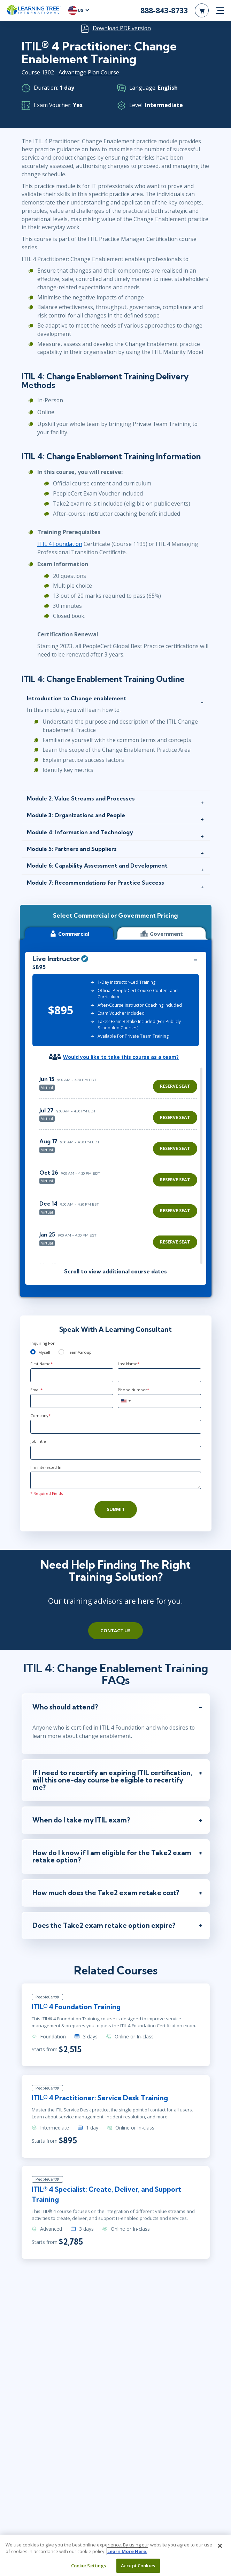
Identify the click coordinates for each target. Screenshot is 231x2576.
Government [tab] (161, 933)
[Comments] (115, 1480)
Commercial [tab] (69, 933)
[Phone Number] (159, 1401)
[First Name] (71, 1375)
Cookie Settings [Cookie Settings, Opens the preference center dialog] (88, 2565)
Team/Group (79, 1352)
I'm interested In (45, 1467)
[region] (120, 1166)
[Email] (71, 1401)
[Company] (115, 1427)
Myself (44, 1352)
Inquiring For (42, 1343)
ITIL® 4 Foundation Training (76, 2007)
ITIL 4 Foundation (59, 544)
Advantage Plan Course (89, 72)
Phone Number (133, 1389)
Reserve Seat (175, 1086)
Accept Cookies (138, 2565)
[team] (61, 1352)
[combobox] (125, 1401)
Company (40, 1415)
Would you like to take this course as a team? (121, 1057)
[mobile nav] (220, 10)
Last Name (128, 1363)
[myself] (33, 1352)
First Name (41, 1363)
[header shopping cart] (202, 10)
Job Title (38, 1441)
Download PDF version (122, 28)
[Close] (220, 2545)
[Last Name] (159, 1375)
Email (36, 1389)
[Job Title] (115, 1453)
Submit (116, 1509)
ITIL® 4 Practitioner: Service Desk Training (100, 2099)
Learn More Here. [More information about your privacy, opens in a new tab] (127, 2551)
